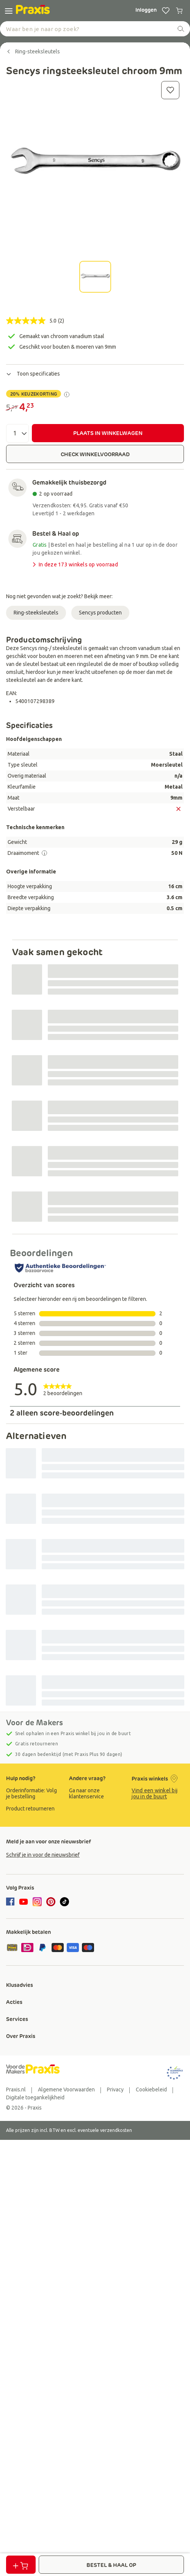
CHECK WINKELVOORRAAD (95, 454)
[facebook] (11, 1902)
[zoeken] (180, 28)
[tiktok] (64, 1901)
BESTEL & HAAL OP (111, 2565)
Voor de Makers (34, 1722)
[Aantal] (17, 433)
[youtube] (23, 1902)
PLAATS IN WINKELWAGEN (108, 433)
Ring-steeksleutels (36, 613)
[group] (32, 1793)
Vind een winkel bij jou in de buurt (154, 1793)
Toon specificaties (33, 374)
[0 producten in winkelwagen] (179, 10)
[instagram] (37, 1901)
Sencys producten (100, 613)
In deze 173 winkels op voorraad (74, 564)
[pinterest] (51, 1902)
